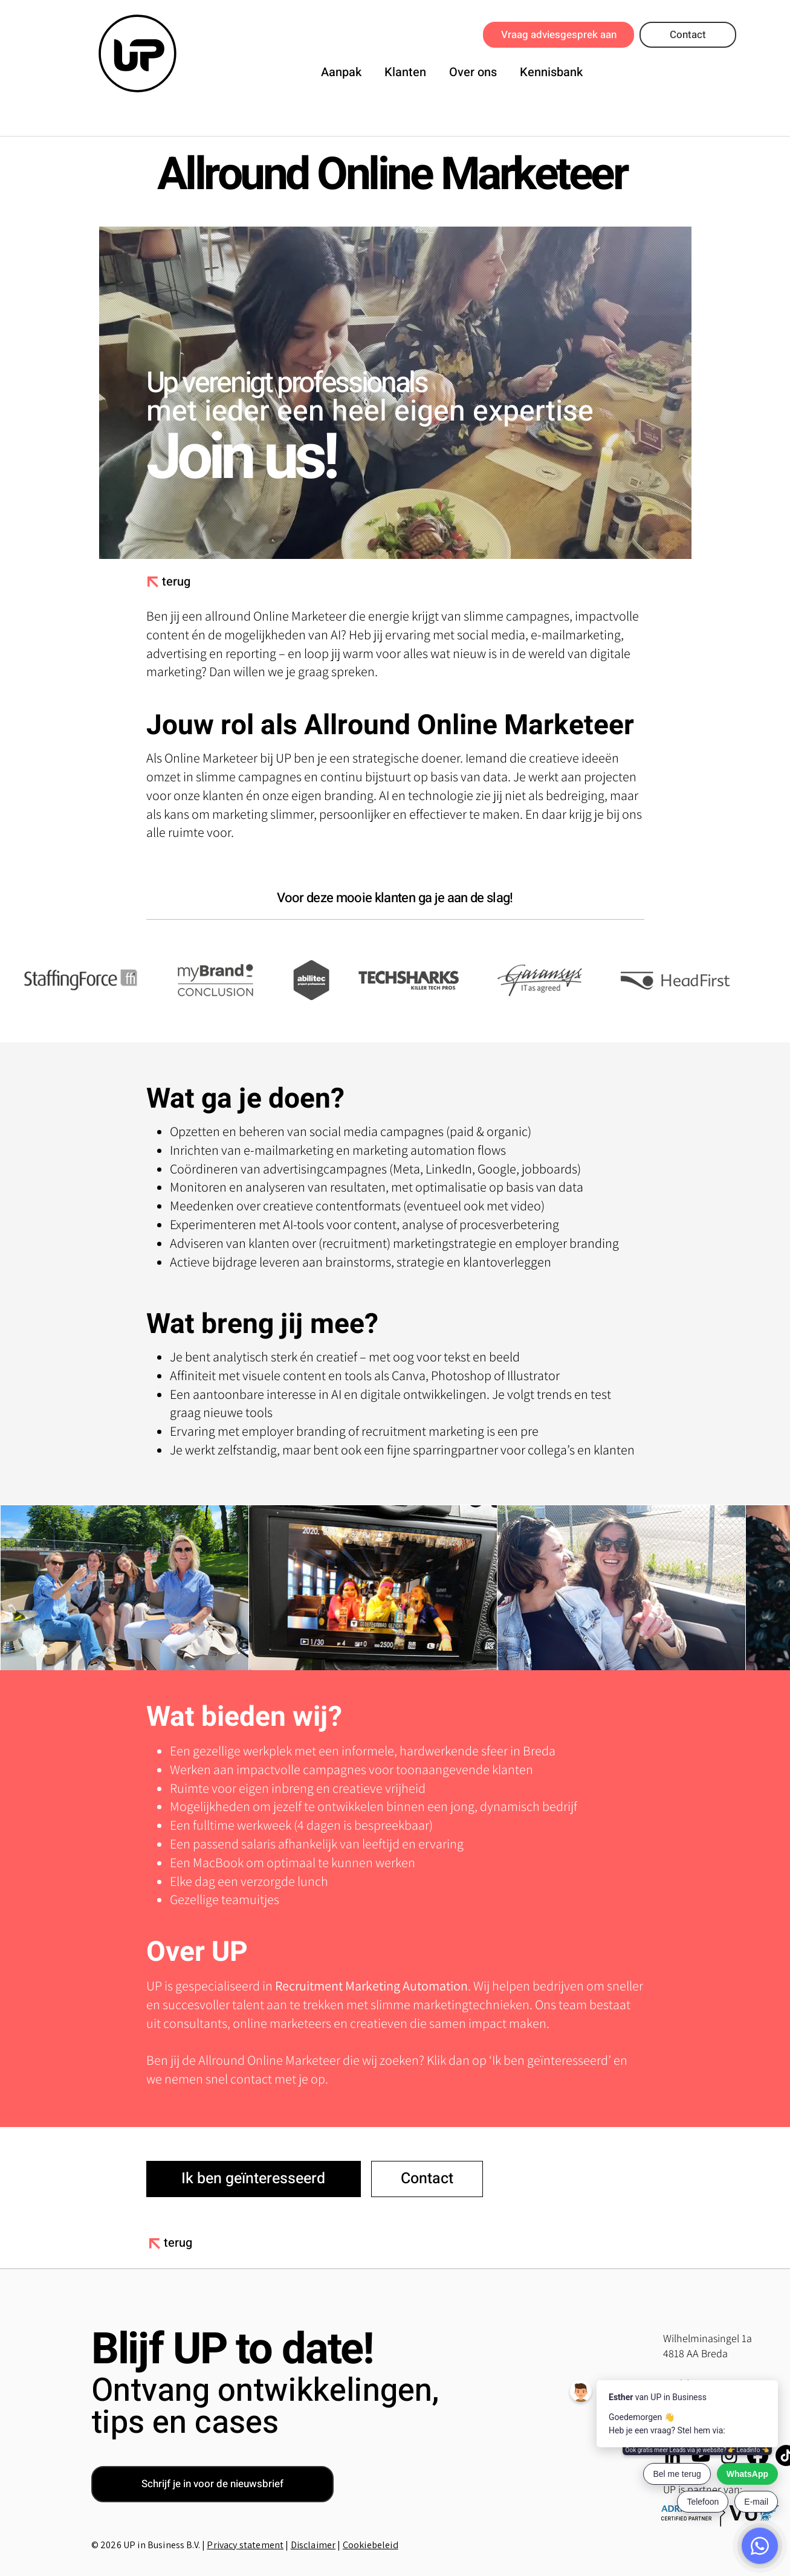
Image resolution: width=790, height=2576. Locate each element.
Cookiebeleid (370, 2545)
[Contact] (687, 35)
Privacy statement (245, 2545)
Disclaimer (313, 2545)
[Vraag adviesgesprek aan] (558, 35)
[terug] (180, 581)
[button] (341, 70)
